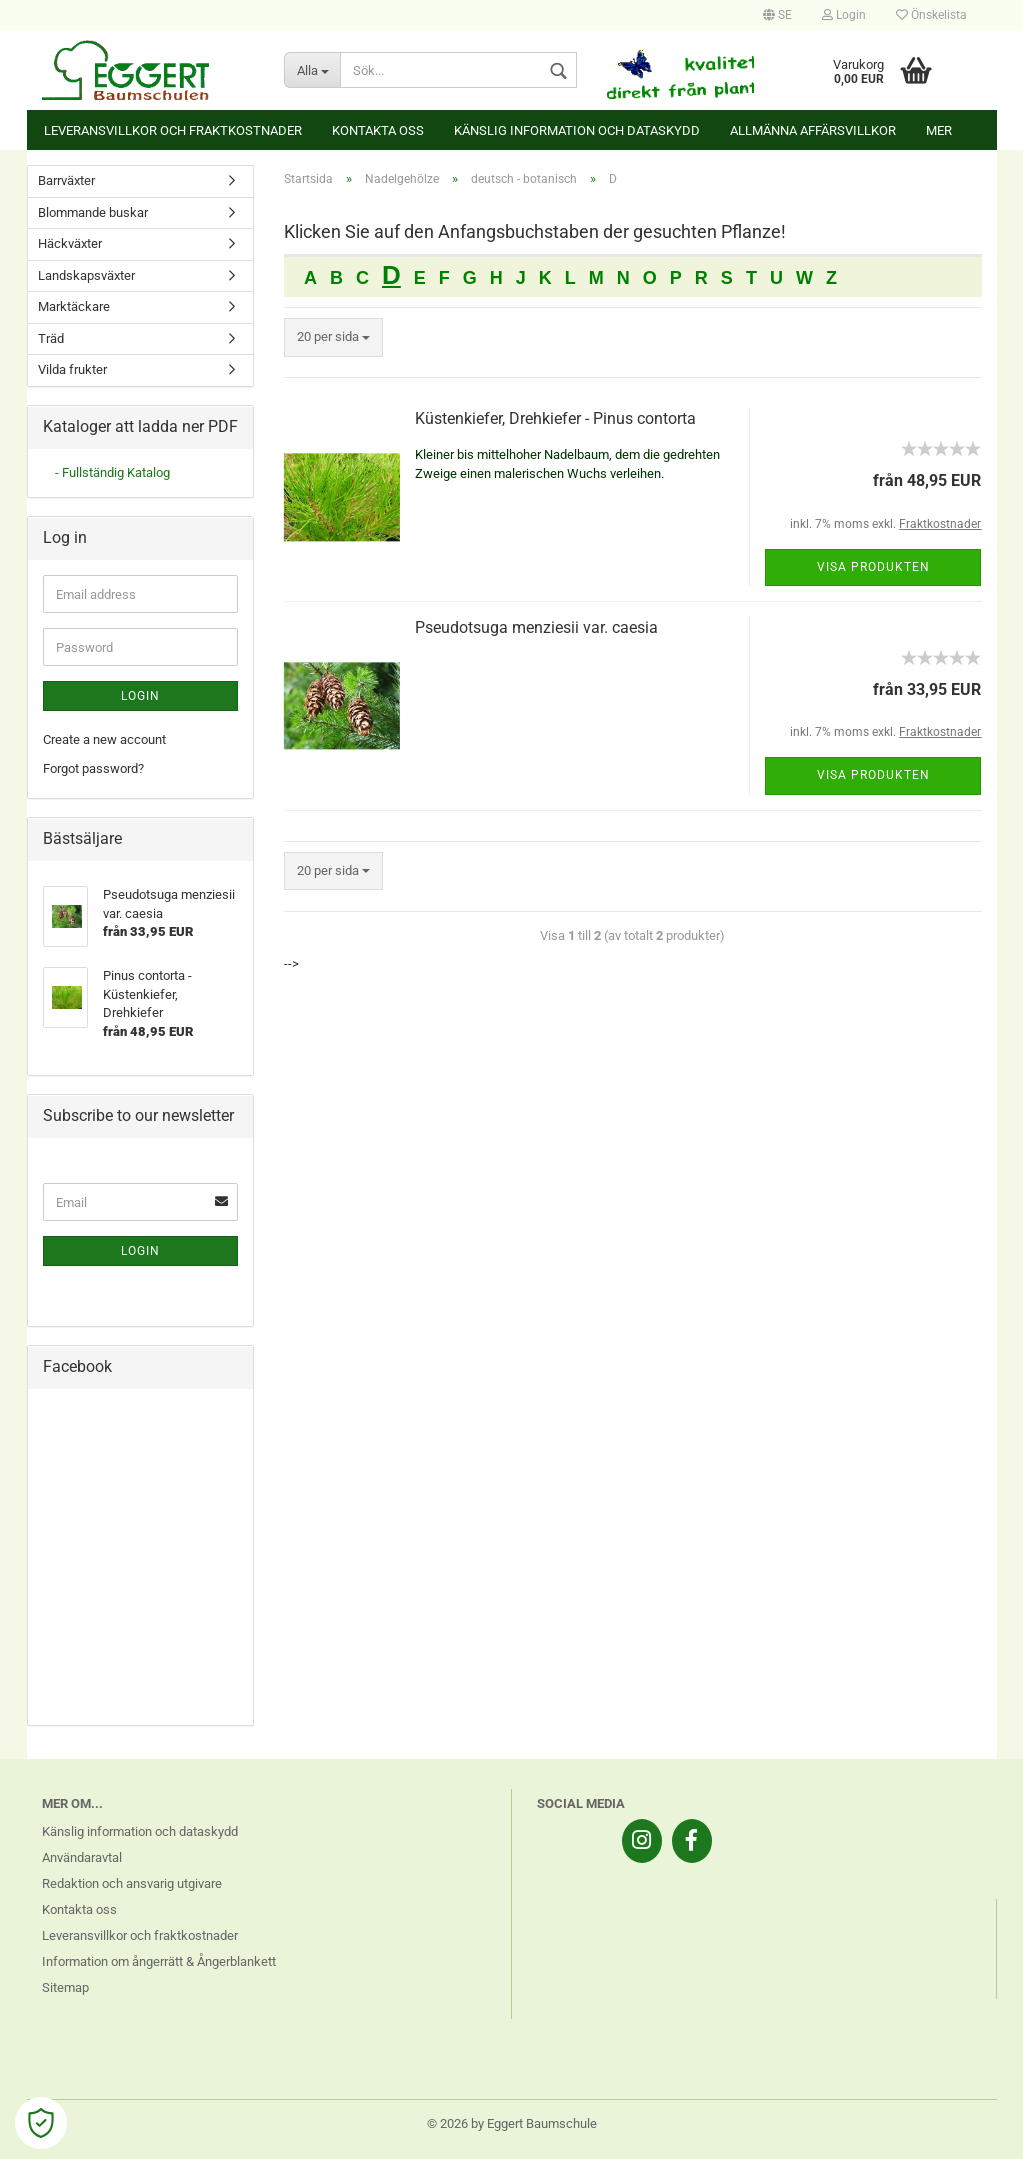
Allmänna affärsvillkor (813, 130)
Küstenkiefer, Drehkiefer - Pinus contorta (555, 418)
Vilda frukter (72, 369)
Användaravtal (82, 1857)
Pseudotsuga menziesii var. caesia (536, 627)
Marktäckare (74, 306)
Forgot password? (93, 768)
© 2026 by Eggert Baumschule (512, 2123)
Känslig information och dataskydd (577, 130)
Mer (939, 130)
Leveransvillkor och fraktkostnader (173, 130)
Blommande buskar (93, 212)
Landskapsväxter (86, 275)
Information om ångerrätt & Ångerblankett (159, 1961)
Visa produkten (873, 567)
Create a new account (104, 739)
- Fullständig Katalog (112, 472)
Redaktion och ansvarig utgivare (132, 1883)
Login (844, 15)
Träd (51, 338)
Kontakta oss (378, 130)
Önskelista (931, 15)
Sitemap (65, 1987)
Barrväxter (66, 180)
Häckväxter (70, 243)
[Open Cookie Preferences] (41, 2123)
